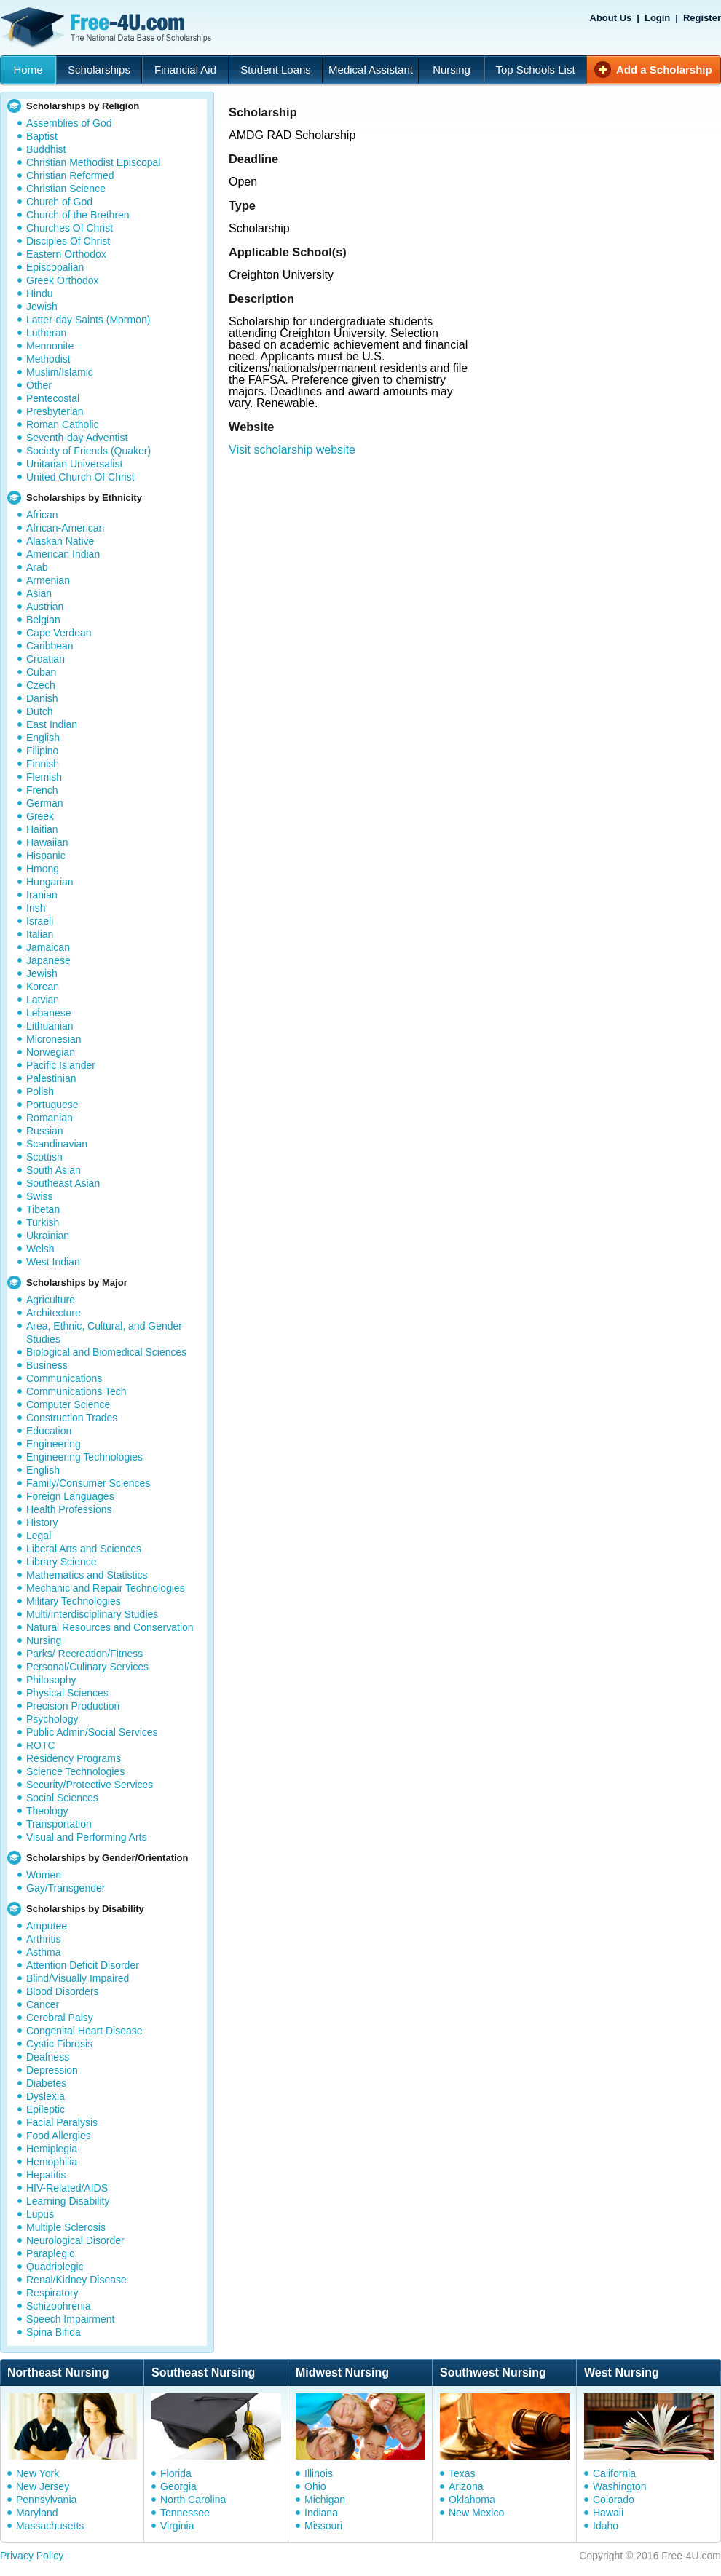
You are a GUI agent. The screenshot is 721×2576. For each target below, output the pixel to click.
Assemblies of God (69, 123)
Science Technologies (75, 1771)
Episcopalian (55, 267)
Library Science (61, 1562)
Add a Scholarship (664, 69)
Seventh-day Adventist (76, 437)
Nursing (451, 69)
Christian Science (66, 188)
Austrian (44, 606)
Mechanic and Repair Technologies (105, 1588)
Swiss (39, 1196)
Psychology (52, 1719)
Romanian (49, 1117)
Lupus (40, 2214)
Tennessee (185, 2512)
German (44, 803)
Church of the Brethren (78, 215)
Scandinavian (56, 1144)
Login (657, 17)
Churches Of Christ (69, 228)
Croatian (45, 659)
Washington (619, 2486)
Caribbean (50, 646)
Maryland (37, 2512)
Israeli (39, 921)
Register (702, 17)
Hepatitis (46, 2175)
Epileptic (45, 2109)
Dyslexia (45, 2096)
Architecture (53, 1313)
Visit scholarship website (292, 449)
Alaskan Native (60, 541)
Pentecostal (52, 398)
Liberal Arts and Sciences (83, 1548)
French (42, 790)
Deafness (47, 2057)
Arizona (466, 2486)
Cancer (42, 2004)
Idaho (605, 2526)
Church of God (59, 202)
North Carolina (193, 2499)
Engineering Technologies (84, 1457)
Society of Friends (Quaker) (88, 451)
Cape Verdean (59, 633)
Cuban (41, 672)
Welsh (40, 1249)
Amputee (46, 1926)
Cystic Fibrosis (59, 2044)
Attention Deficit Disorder (82, 1965)
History (42, 1522)
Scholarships (99, 69)
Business (47, 1365)
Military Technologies (73, 1601)
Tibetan (43, 1209)
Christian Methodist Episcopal (93, 162)
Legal (38, 1535)
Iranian (42, 895)
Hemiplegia (51, 2148)
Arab (37, 567)
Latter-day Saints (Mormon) (88, 319)
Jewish (42, 306)
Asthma (43, 1952)
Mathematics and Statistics (87, 1575)
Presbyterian (55, 411)
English (43, 737)
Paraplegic (50, 2253)
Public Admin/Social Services (92, 1732)
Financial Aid (185, 69)
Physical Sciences (67, 1693)
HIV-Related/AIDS (67, 2188)
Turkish (42, 1222)
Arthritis (43, 1939)
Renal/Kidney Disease (76, 2279)
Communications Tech (76, 1391)
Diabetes (46, 2083)
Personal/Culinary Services (87, 1666)
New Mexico (476, 2512)
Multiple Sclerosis (66, 2227)
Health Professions (69, 1509)
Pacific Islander (60, 1065)
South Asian (53, 1170)
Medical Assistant (370, 69)
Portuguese (52, 1104)
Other (39, 385)
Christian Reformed (70, 175)
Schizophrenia (58, 2306)
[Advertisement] (386, 619)
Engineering (53, 1444)
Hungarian (50, 882)
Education (48, 1431)
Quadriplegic (55, 2266)
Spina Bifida (53, 2332)
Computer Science (68, 1404)
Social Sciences (62, 1797)
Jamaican (48, 947)
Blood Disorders (62, 1991)
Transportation (59, 1824)
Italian (39, 934)
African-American (65, 528)
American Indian (63, 554)
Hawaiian (47, 842)
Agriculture (50, 1299)
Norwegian (50, 1052)
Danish (42, 698)
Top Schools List (535, 69)
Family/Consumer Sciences (88, 1483)
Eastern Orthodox (66, 254)
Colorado (613, 2499)
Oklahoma (472, 2499)
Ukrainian (47, 1235)
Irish (35, 908)
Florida (176, 2473)
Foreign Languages (70, 1496)
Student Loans (275, 69)
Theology (47, 1811)
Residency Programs (73, 1758)
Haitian (42, 829)
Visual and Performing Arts (86, 1837)
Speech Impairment (70, 2319)
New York (37, 2473)
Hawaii (608, 2512)
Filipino (42, 750)
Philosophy (51, 1680)
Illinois (318, 2473)
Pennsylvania (46, 2499)
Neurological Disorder (75, 2240)
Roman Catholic (62, 424)
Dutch (39, 711)
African (42, 515)
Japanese (48, 960)
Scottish (44, 1157)
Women (43, 1875)
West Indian (53, 1262)
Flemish (44, 777)
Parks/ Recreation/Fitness (84, 1653)
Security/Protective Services (89, 1784)
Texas (462, 2473)
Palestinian (51, 1078)
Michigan (324, 2499)
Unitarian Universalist (74, 464)
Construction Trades (71, 1417)
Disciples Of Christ (68, 241)
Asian (39, 593)
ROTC (40, 1745)
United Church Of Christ (80, 477)
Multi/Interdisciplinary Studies (92, 1614)
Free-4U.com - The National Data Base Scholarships (108, 27)
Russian (44, 1131)
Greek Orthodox (62, 280)
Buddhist (46, 149)
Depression (52, 2070)
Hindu (39, 293)
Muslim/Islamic (59, 372)
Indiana (321, 2512)
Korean (42, 986)
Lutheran (46, 333)
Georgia (178, 2486)
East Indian (51, 724)
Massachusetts (50, 2526)
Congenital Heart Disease (84, 2030)
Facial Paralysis (62, 2122)
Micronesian (53, 1039)
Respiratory (52, 2293)
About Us (611, 17)
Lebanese (48, 1013)
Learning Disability (67, 2201)
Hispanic (46, 855)
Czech (40, 685)
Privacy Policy (31, 2555)
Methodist (48, 359)
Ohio (315, 2486)
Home (27, 69)
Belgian (43, 619)
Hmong (42, 868)
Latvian (42, 999)
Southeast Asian (63, 1183)
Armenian (48, 580)
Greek (40, 816)
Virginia (177, 2526)
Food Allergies (58, 2135)
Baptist (42, 136)
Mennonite (50, 346)
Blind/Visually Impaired (77, 1978)
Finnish (42, 764)
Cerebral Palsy (59, 2017)
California (614, 2473)
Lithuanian (50, 1026)
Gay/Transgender (65, 1888)
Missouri (323, 2526)
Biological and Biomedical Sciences (106, 1352)
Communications (64, 1378)
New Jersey (42, 2486)
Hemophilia (51, 2162)
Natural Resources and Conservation (110, 1627)
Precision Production (72, 1706)
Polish (40, 1091)
